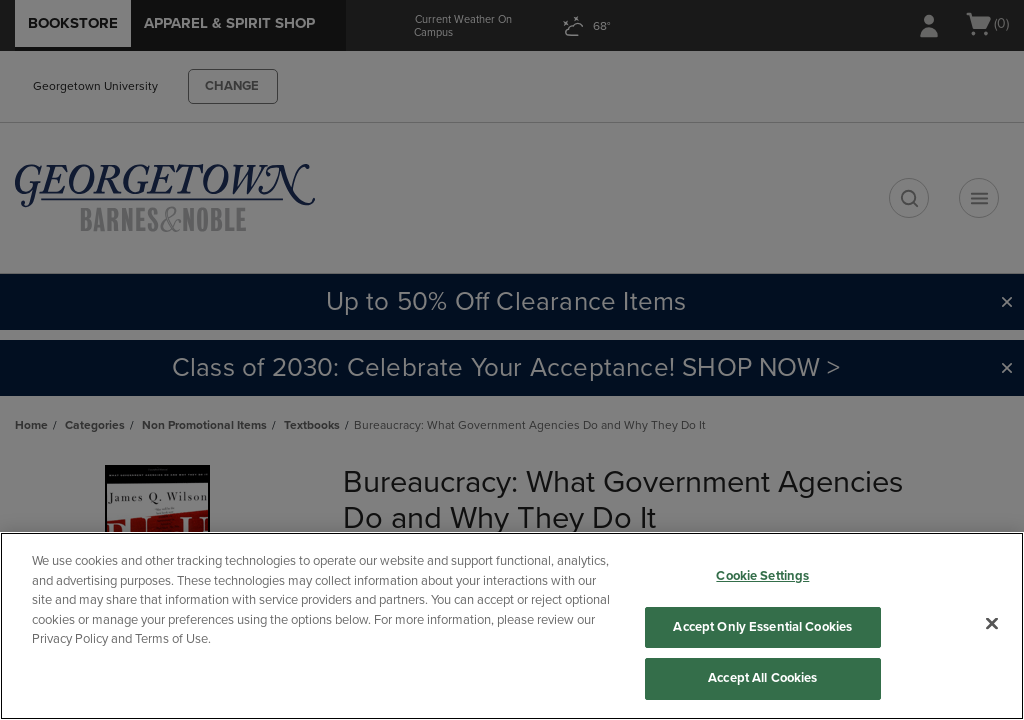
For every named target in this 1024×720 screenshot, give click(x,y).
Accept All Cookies (762, 678)
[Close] (992, 624)
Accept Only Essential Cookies (762, 627)
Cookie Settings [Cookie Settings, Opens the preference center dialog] (762, 576)
